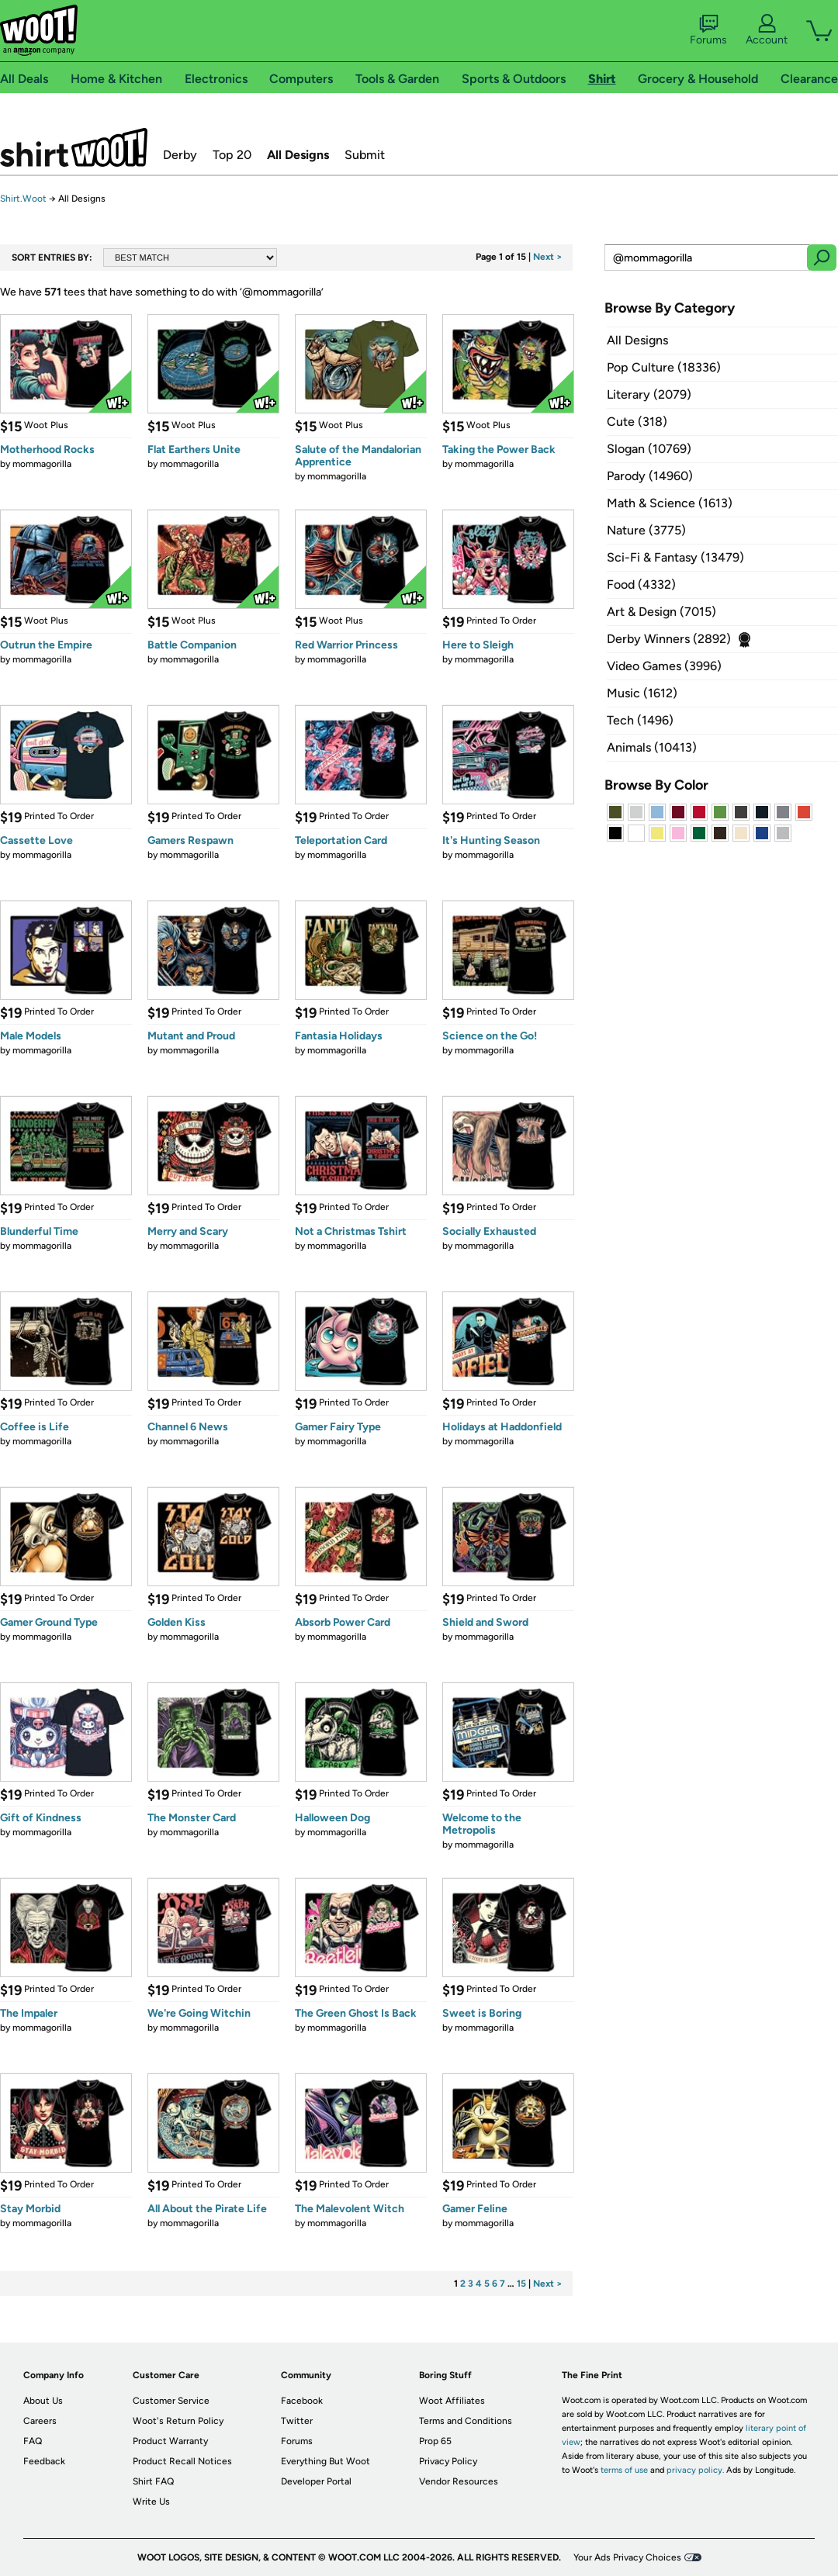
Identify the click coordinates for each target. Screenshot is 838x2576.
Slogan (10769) (649, 448)
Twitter (297, 2420)
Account (767, 30)
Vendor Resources (458, 2481)
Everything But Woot (325, 2461)
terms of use (624, 2470)
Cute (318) (637, 421)
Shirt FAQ (153, 2481)
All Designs (298, 154)
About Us (43, 2400)
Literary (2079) (649, 394)
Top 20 (232, 154)
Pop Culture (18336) (664, 367)
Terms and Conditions (465, 2420)
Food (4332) (641, 584)
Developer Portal (316, 2481)
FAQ (32, 2441)
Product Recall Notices (182, 2461)
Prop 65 (435, 2441)
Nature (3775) (646, 530)
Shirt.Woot (73, 147)
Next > (548, 256)
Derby (180, 154)
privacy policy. (695, 2470)
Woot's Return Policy (178, 2420)
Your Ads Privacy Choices (627, 2557)
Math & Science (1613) (669, 503)
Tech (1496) (640, 720)
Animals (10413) (652, 747)
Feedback (44, 2461)
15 (521, 2283)
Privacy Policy (448, 2461)
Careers (40, 2420)
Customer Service (171, 2400)
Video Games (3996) (664, 666)
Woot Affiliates (452, 2400)
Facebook (302, 2400)
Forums (708, 30)
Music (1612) (642, 693)
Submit (365, 154)
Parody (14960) (650, 476)
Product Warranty (170, 2441)
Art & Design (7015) (661, 611)
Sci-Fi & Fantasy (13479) (675, 557)
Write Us (151, 2501)
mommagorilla (41, 463)
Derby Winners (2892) (669, 638)
